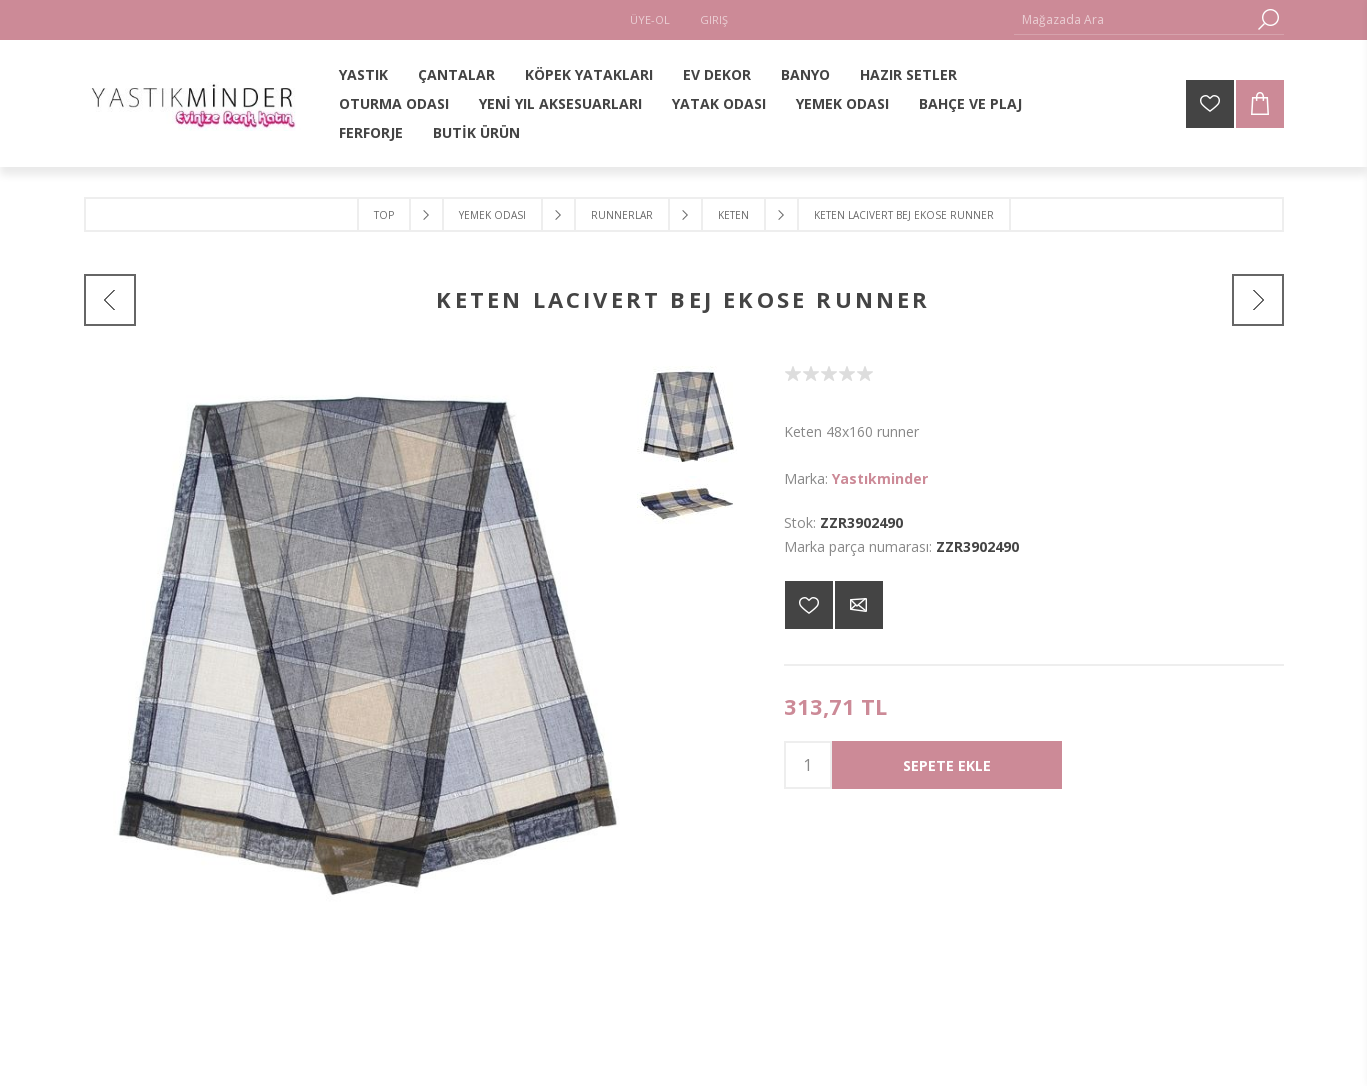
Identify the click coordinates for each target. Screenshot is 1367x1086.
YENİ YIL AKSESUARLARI (560, 103)
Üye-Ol (650, 19)
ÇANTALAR (456, 74)
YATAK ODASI (719, 103)
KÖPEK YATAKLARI (589, 74)
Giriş (714, 19)
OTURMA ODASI (394, 103)
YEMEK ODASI (842, 103)
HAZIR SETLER (908, 74)
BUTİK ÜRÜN (476, 132)
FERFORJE (371, 132)
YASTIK (363, 74)
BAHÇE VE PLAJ (970, 103)
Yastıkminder (880, 478)
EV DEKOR (717, 74)
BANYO (805, 74)
